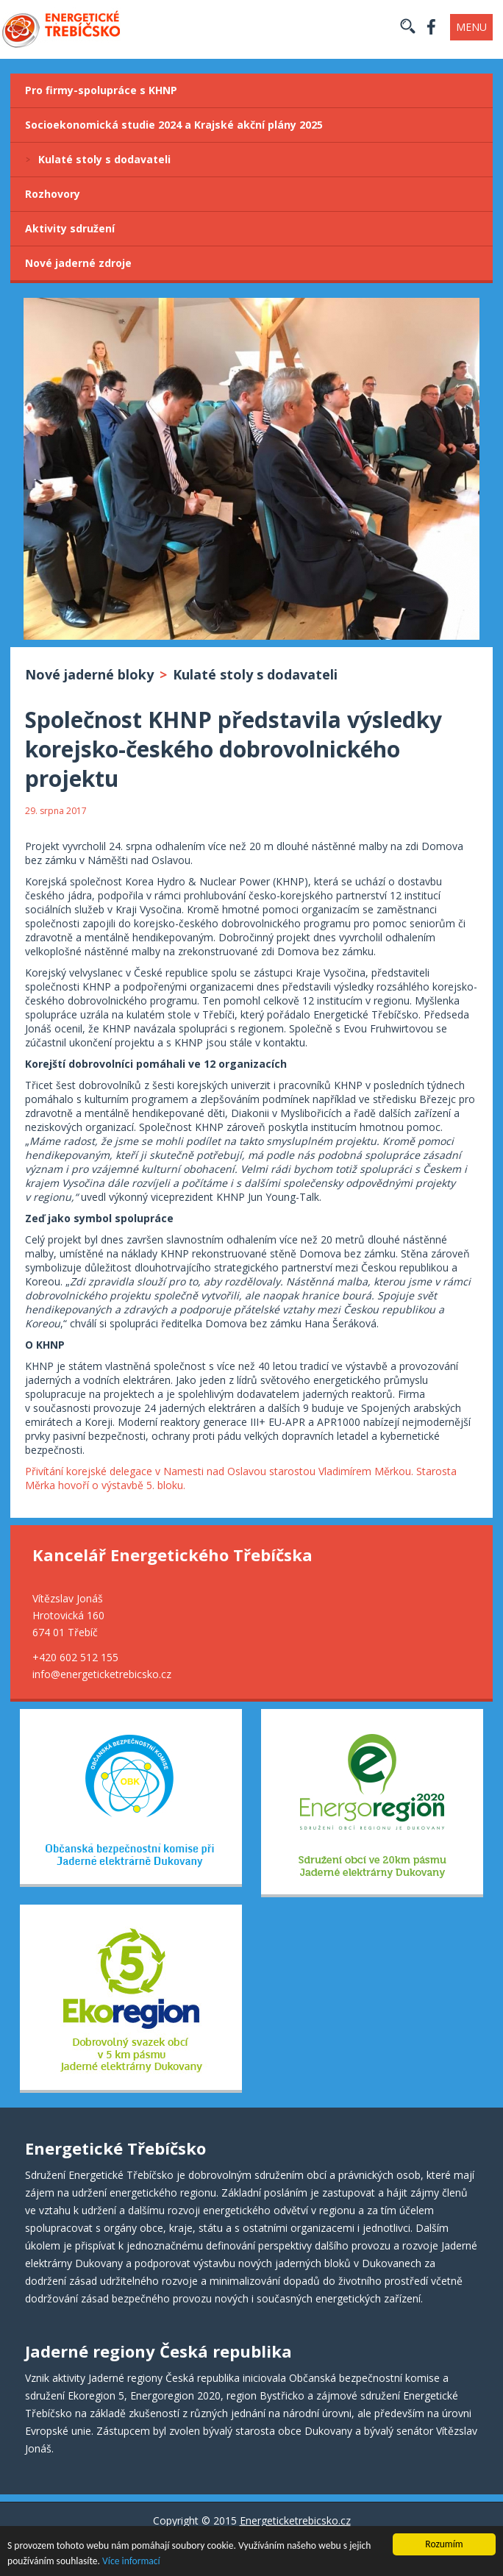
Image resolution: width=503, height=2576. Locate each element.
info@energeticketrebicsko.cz (101, 1674)
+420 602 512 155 (75, 1657)
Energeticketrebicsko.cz (295, 2520)
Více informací (131, 2561)
